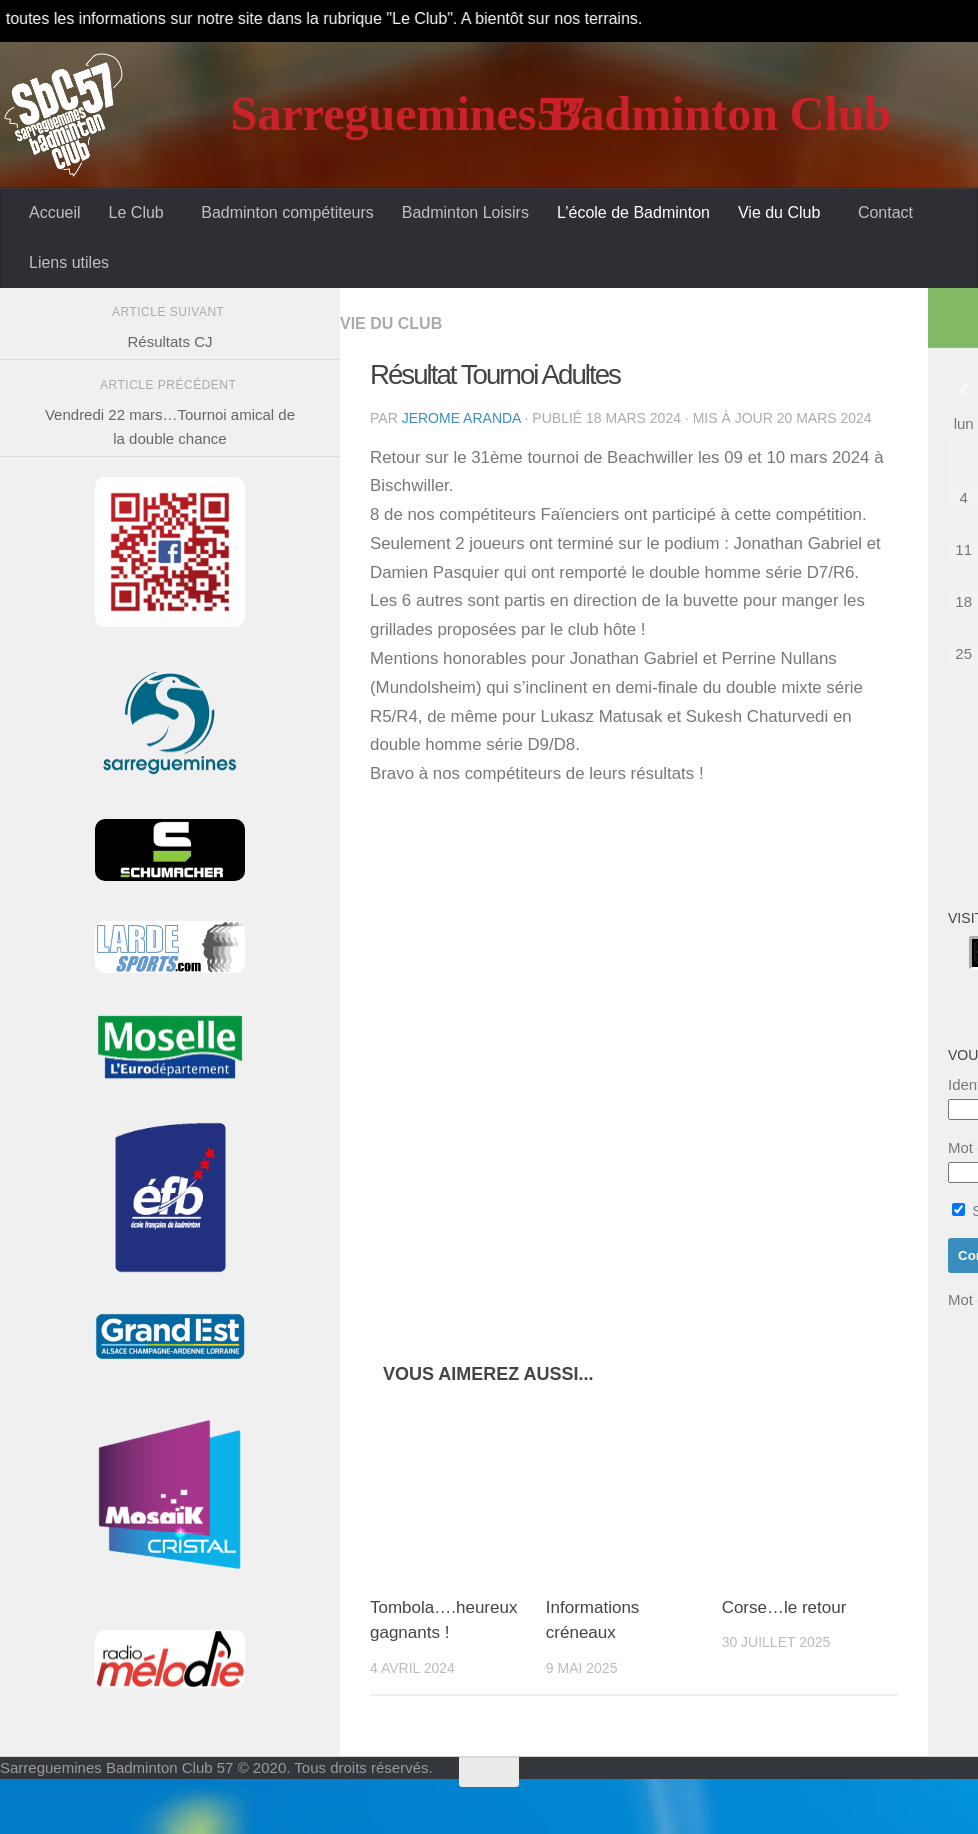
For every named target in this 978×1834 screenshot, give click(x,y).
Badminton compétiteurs (287, 212)
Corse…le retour (784, 1607)
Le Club (136, 212)
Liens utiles (69, 262)
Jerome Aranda (461, 418)
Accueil (55, 212)
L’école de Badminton (633, 212)
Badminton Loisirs (465, 212)
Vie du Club (779, 212)
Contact (885, 212)
